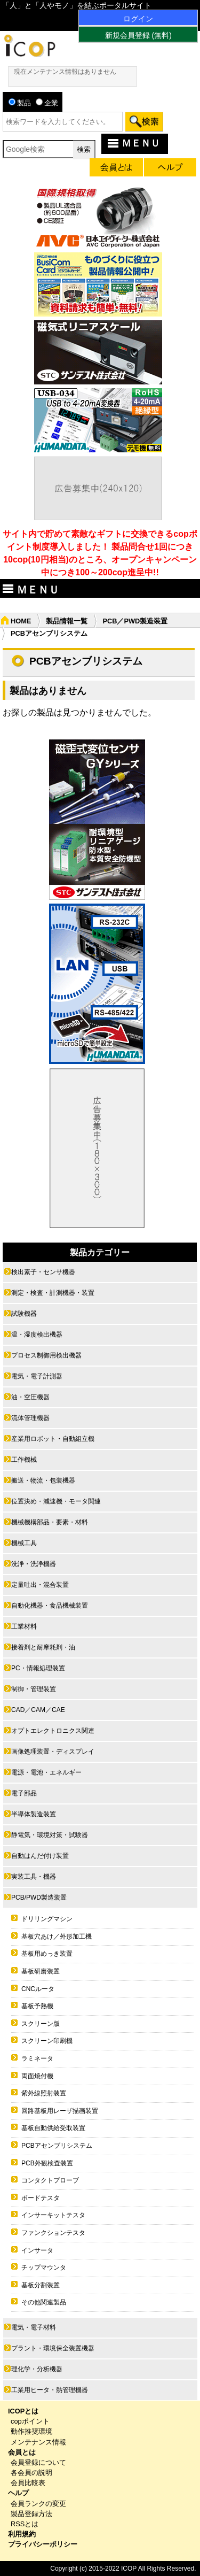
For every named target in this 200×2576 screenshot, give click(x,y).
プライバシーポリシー (42, 2544)
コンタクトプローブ (50, 2180)
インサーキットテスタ (53, 2215)
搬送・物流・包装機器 (43, 1480)
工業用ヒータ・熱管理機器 (49, 2390)
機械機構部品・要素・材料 (49, 1522)
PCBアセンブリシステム (56, 2145)
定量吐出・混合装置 (40, 1584)
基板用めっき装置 (47, 1953)
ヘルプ (18, 2493)
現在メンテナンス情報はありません (65, 71)
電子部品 (24, 1793)
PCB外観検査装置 (47, 2163)
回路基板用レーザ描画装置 (59, 2111)
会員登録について (38, 2462)
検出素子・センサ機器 (43, 1272)
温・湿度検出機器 (36, 1334)
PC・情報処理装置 (38, 1668)
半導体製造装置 (33, 1814)
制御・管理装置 (33, 1689)
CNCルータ (37, 1989)
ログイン (138, 18)
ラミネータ (37, 2058)
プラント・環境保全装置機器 (52, 2348)
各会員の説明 (31, 2473)
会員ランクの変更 (38, 2504)
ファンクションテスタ (53, 2232)
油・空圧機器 (30, 1397)
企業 (47, 103)
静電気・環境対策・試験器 (49, 1835)
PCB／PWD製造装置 (134, 621)
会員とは (22, 2452)
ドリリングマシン (47, 1919)
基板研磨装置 (40, 1971)
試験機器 (24, 1313)
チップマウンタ (43, 2267)
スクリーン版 (40, 2023)
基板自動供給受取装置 (53, 2128)
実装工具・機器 (33, 1876)
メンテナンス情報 (38, 2442)
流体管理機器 (30, 1418)
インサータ (37, 2250)
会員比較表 (28, 2483)
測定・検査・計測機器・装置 (52, 1293)
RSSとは (24, 2524)
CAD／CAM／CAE (38, 1710)
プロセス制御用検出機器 (46, 1355)
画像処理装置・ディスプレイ (52, 1751)
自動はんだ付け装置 (40, 1856)
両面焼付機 (37, 2076)
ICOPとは (23, 2411)
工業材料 (24, 1626)
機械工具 (24, 1543)
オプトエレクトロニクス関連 (52, 1730)
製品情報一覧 (66, 621)
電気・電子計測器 (36, 1376)
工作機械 (24, 1459)
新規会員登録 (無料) (138, 35)
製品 (20, 103)
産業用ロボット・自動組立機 (52, 1439)
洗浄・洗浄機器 (33, 1564)
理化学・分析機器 (36, 2369)
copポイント (30, 2421)
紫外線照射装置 (43, 2093)
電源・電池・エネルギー (46, 1772)
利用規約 (22, 2534)
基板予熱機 (37, 2006)
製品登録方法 (31, 2514)
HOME (21, 621)
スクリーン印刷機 (47, 2041)
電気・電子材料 (33, 2327)
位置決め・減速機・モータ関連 (56, 1501)
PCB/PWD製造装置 (39, 1897)
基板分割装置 (40, 2285)
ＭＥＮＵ (132, 143)
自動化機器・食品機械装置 (49, 1605)
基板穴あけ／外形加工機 (56, 1936)
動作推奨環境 (31, 2431)
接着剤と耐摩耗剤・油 (43, 1647)
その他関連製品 (43, 2302)
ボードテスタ (40, 2198)
